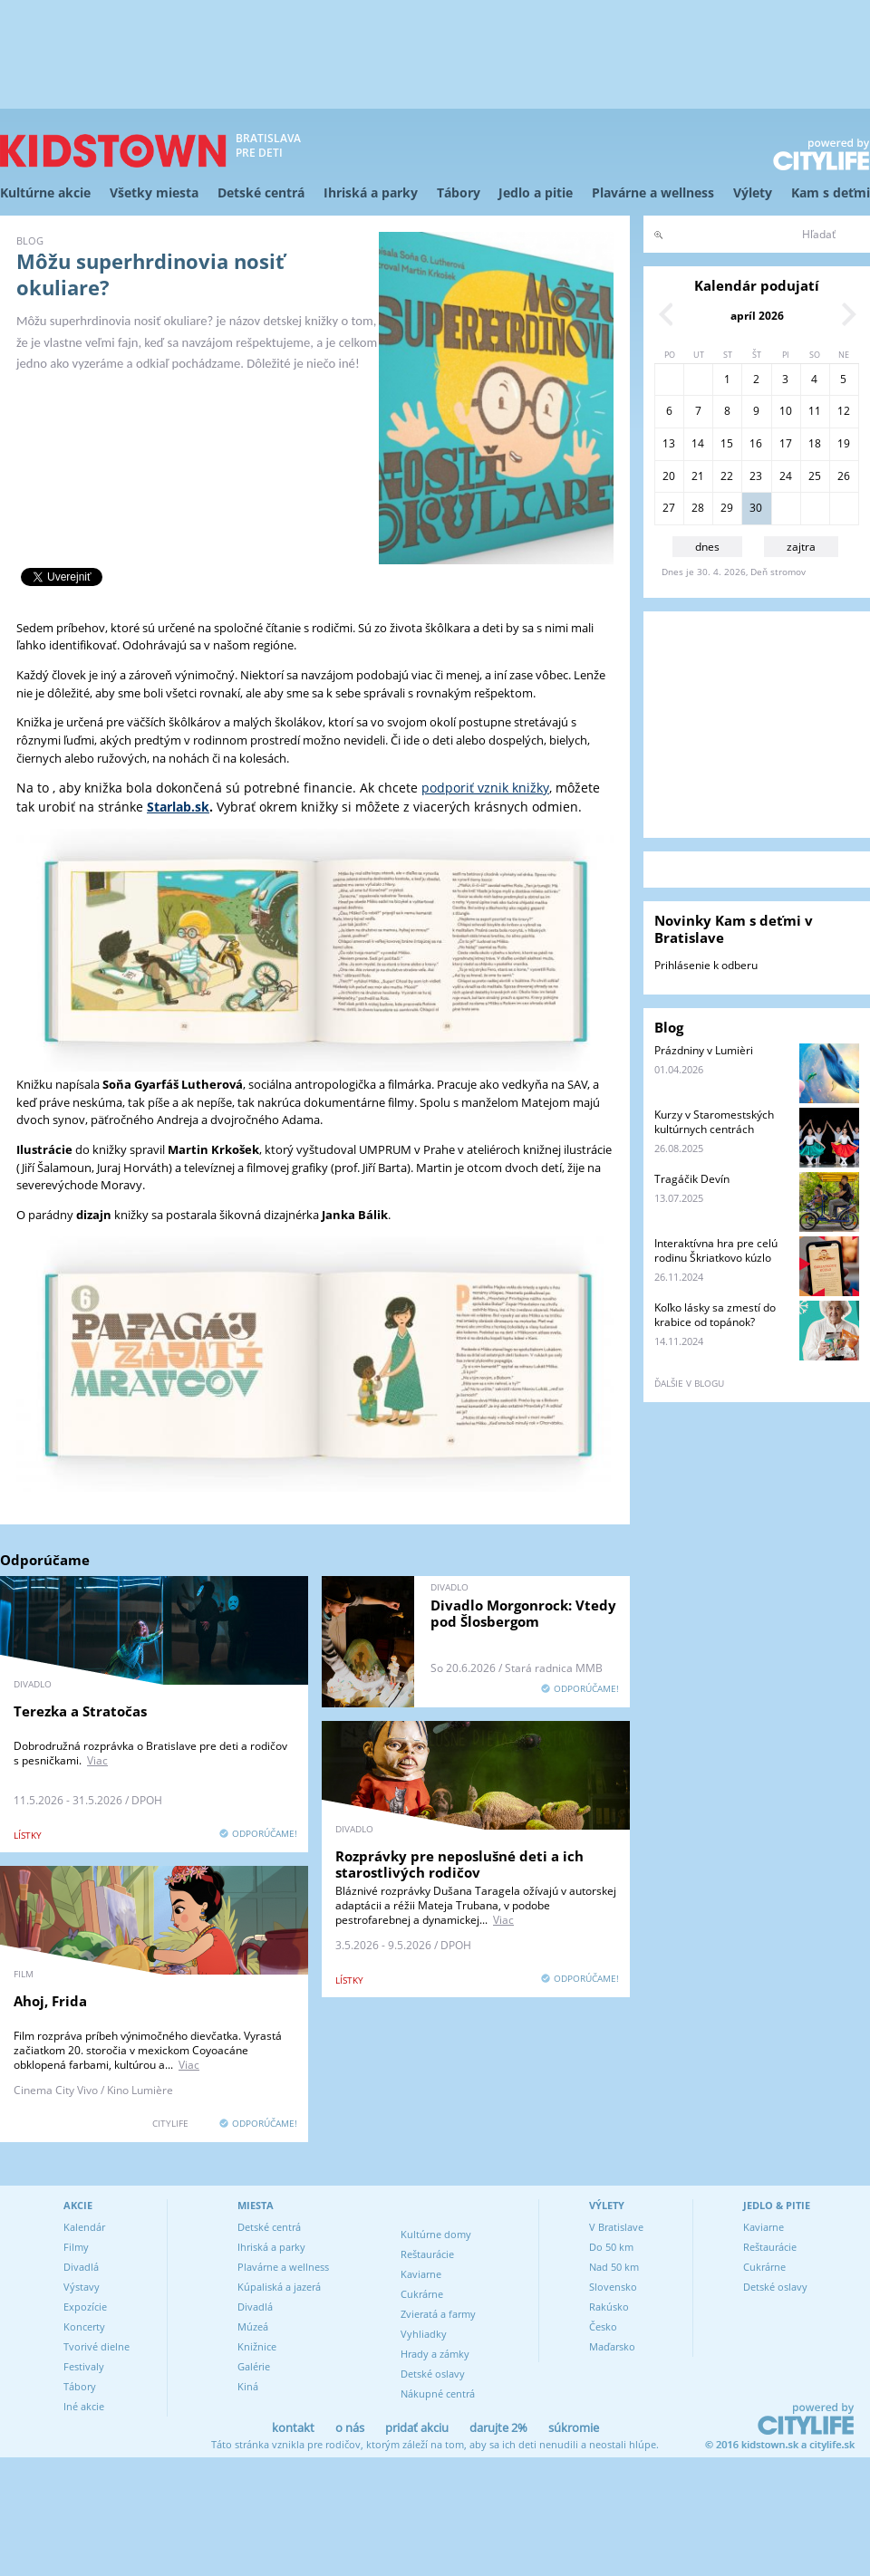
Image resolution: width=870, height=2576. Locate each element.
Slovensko (613, 2286)
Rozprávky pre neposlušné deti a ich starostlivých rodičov (459, 1864)
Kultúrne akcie (45, 192)
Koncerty (84, 2326)
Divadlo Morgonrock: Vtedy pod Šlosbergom (523, 1613)
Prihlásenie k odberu (706, 965)
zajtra (801, 546)
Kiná (247, 2386)
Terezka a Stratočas (80, 1711)
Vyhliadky (424, 2334)
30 (755, 507)
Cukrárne (422, 2294)
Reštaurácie (427, 2254)
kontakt (293, 2427)
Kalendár (84, 2227)
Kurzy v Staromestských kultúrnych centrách (714, 1122)
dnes (707, 546)
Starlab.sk (178, 806)
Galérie (253, 2366)
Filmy (76, 2247)
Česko (603, 2326)
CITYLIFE (170, 2123)
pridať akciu (417, 2427)
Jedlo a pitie (535, 192)
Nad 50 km (614, 2266)
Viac (97, 1760)
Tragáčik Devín (692, 1179)
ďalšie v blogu (689, 1383)
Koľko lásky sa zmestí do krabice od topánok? (715, 1315)
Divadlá (81, 2266)
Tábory (458, 192)
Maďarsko (612, 2346)
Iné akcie (83, 2406)
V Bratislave (616, 2227)
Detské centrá (261, 192)
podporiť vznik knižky (485, 787)
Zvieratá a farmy (438, 2314)
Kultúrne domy (436, 2234)
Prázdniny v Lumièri (703, 1050)
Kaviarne (421, 2274)
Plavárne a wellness (653, 192)
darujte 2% (498, 2427)
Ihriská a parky (371, 192)
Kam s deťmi (830, 192)
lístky (28, 1835)
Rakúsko (609, 2306)
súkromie (573, 2427)
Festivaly (83, 2366)
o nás (349, 2427)
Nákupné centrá (438, 2393)
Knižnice (256, 2346)
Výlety (752, 192)
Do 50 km (611, 2247)
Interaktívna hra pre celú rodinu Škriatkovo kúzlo (716, 1250)
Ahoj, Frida (50, 2001)
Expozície (85, 2306)
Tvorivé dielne (96, 2346)
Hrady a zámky (435, 2353)
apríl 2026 (757, 315)
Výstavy (81, 2286)
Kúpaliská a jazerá (279, 2286)
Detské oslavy (433, 2373)
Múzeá (252, 2326)
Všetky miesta (154, 192)
